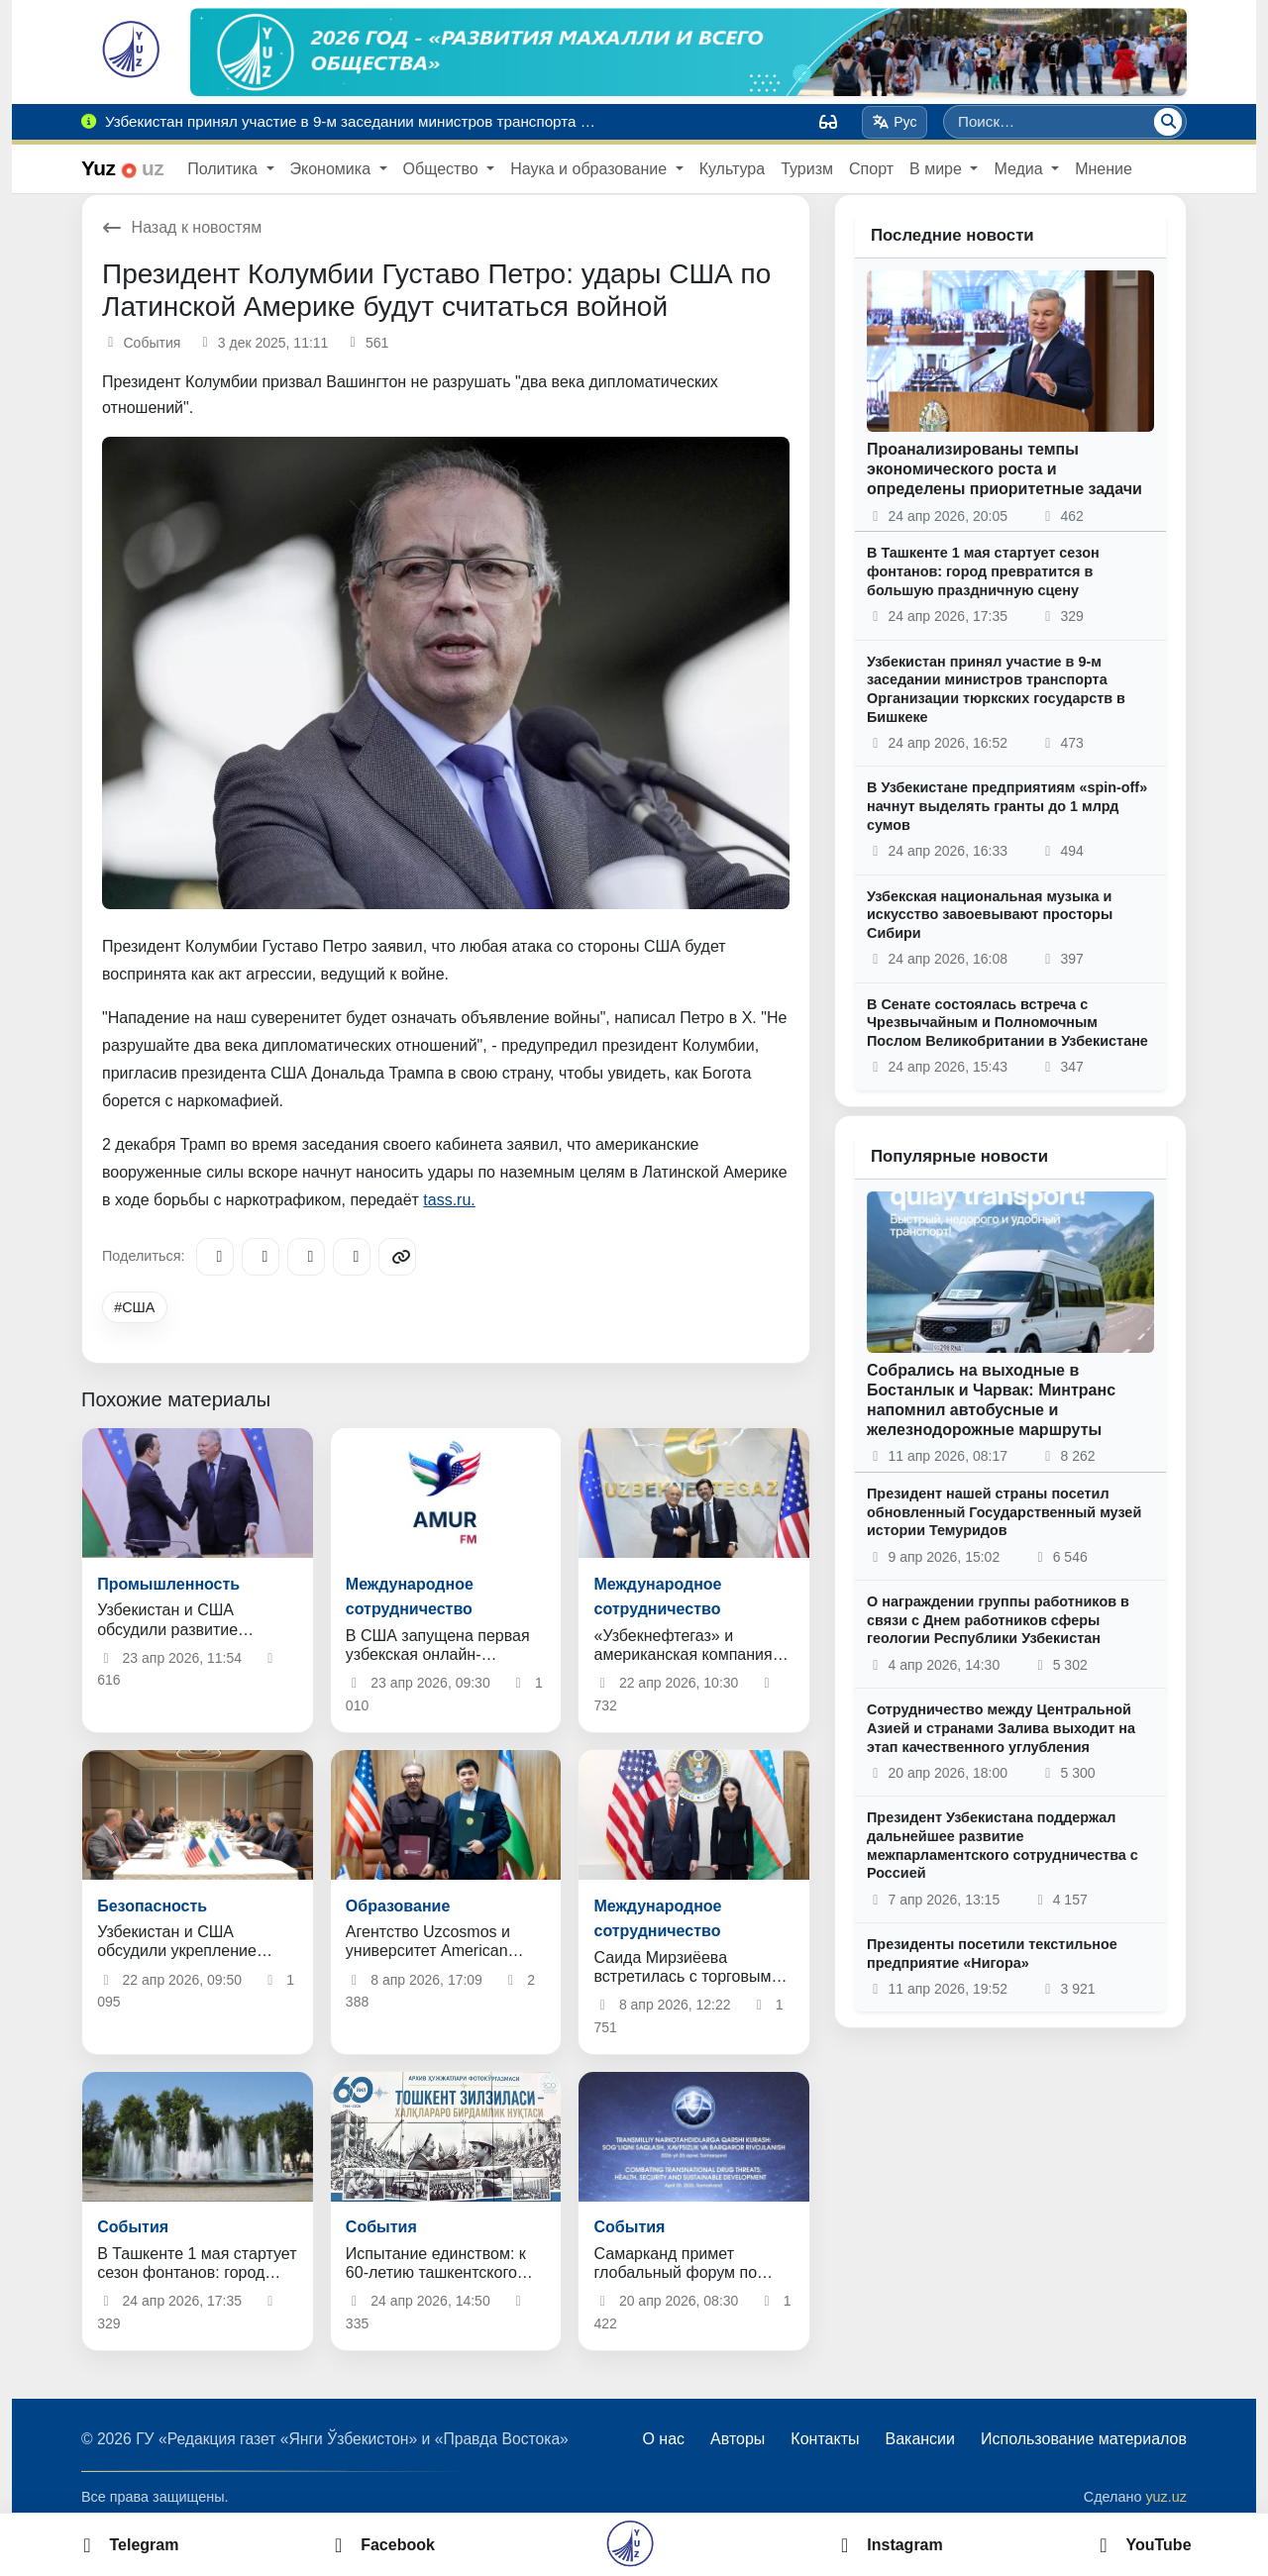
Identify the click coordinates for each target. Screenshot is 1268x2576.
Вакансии (920, 2438)
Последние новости (952, 235)
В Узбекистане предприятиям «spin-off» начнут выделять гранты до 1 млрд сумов (1007, 805)
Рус (895, 122)
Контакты (825, 2438)
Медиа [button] (1020, 168)
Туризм (807, 168)
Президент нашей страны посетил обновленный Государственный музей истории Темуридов (1004, 1512)
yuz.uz (1166, 2497)
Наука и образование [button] (590, 168)
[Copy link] (397, 1257)
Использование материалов (1084, 2438)
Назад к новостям (182, 227)
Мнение (1103, 168)
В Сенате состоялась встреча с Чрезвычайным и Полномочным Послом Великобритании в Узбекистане (1007, 1022)
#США (134, 1307)
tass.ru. (449, 1199)
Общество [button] (442, 168)
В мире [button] (937, 168)
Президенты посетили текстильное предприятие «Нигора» (992, 1953)
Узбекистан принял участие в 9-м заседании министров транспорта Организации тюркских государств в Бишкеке (996, 689)
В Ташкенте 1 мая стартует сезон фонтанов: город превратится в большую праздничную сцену (983, 571)
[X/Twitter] (306, 1257)
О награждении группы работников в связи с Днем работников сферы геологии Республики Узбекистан (998, 1620)
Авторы (737, 2438)
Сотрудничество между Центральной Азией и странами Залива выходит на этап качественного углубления (1001, 1727)
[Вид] (828, 122)
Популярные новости (959, 1156)
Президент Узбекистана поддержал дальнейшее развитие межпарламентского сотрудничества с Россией (1002, 1845)
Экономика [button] (332, 168)
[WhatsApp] (351, 1257)
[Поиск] (1168, 122)
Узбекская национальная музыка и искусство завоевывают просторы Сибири (989, 914)
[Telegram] (215, 1257)
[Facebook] (260, 1257)
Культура (732, 168)
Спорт (871, 168)
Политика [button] (224, 168)
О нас (663, 2438)
